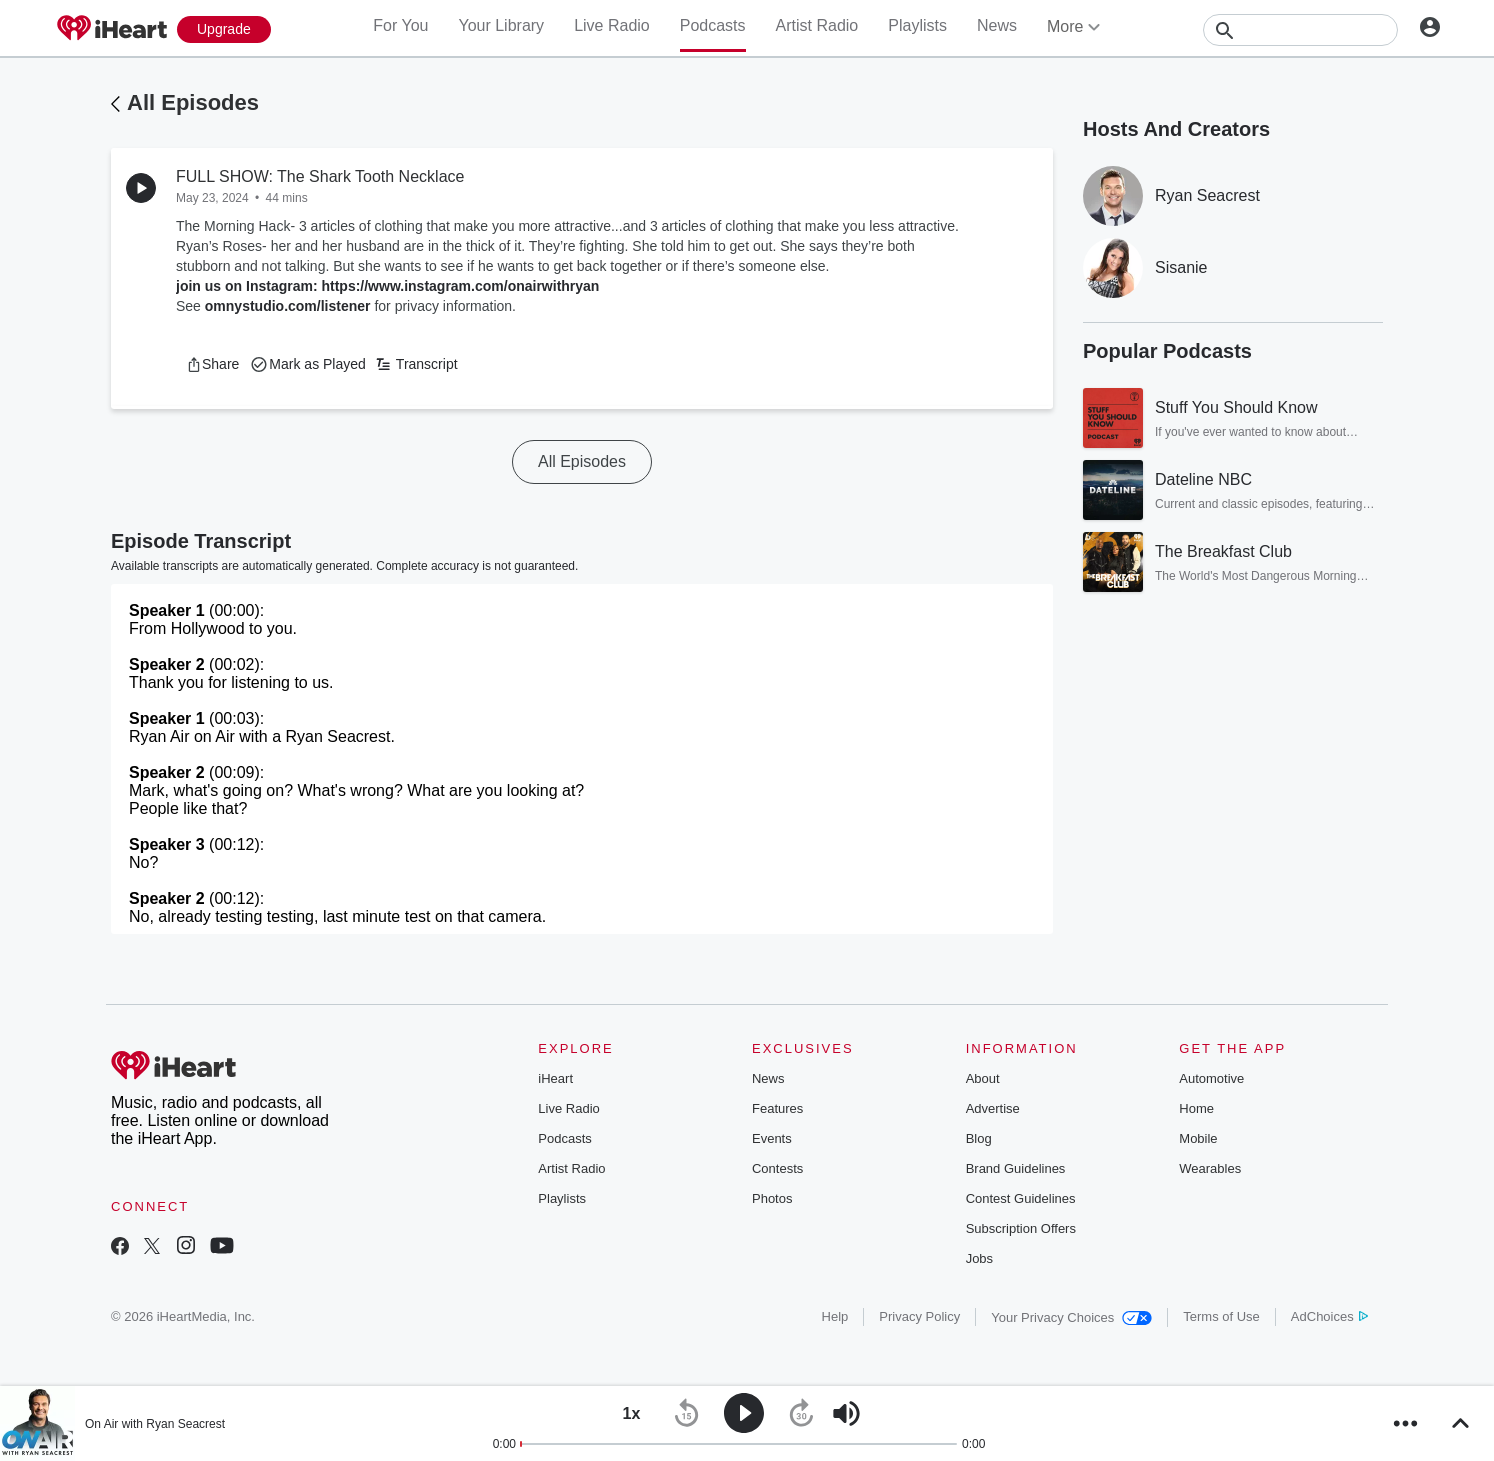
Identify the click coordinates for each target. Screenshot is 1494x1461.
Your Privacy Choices (1071, 1317)
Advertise (993, 1108)
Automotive (1211, 1078)
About (983, 1078)
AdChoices (1329, 1316)
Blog (979, 1138)
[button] (212, 364)
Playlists (917, 25)
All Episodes (193, 102)
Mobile (1198, 1138)
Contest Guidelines (1021, 1198)
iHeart (555, 1078)
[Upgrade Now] (224, 29)
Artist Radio (817, 25)
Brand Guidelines (1016, 1168)
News (997, 25)
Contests (777, 1168)
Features (777, 1108)
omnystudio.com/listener (288, 306)
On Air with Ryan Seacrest (155, 1424)
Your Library (501, 25)
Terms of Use (1221, 1316)
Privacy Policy (919, 1316)
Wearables (1210, 1168)
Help (835, 1316)
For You (400, 25)
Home (1196, 1108)
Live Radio (612, 25)
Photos (772, 1198)
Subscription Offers (1021, 1228)
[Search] (1300, 30)
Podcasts (713, 25)
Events (772, 1138)
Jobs (979, 1258)
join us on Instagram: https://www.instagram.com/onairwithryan (387, 286)
